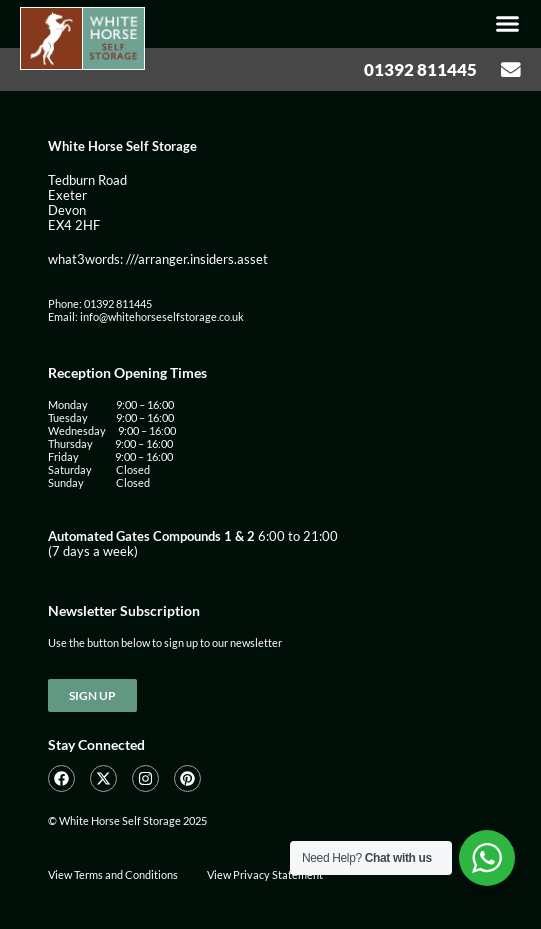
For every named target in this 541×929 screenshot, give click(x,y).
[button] (508, 24)
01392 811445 (420, 69)
